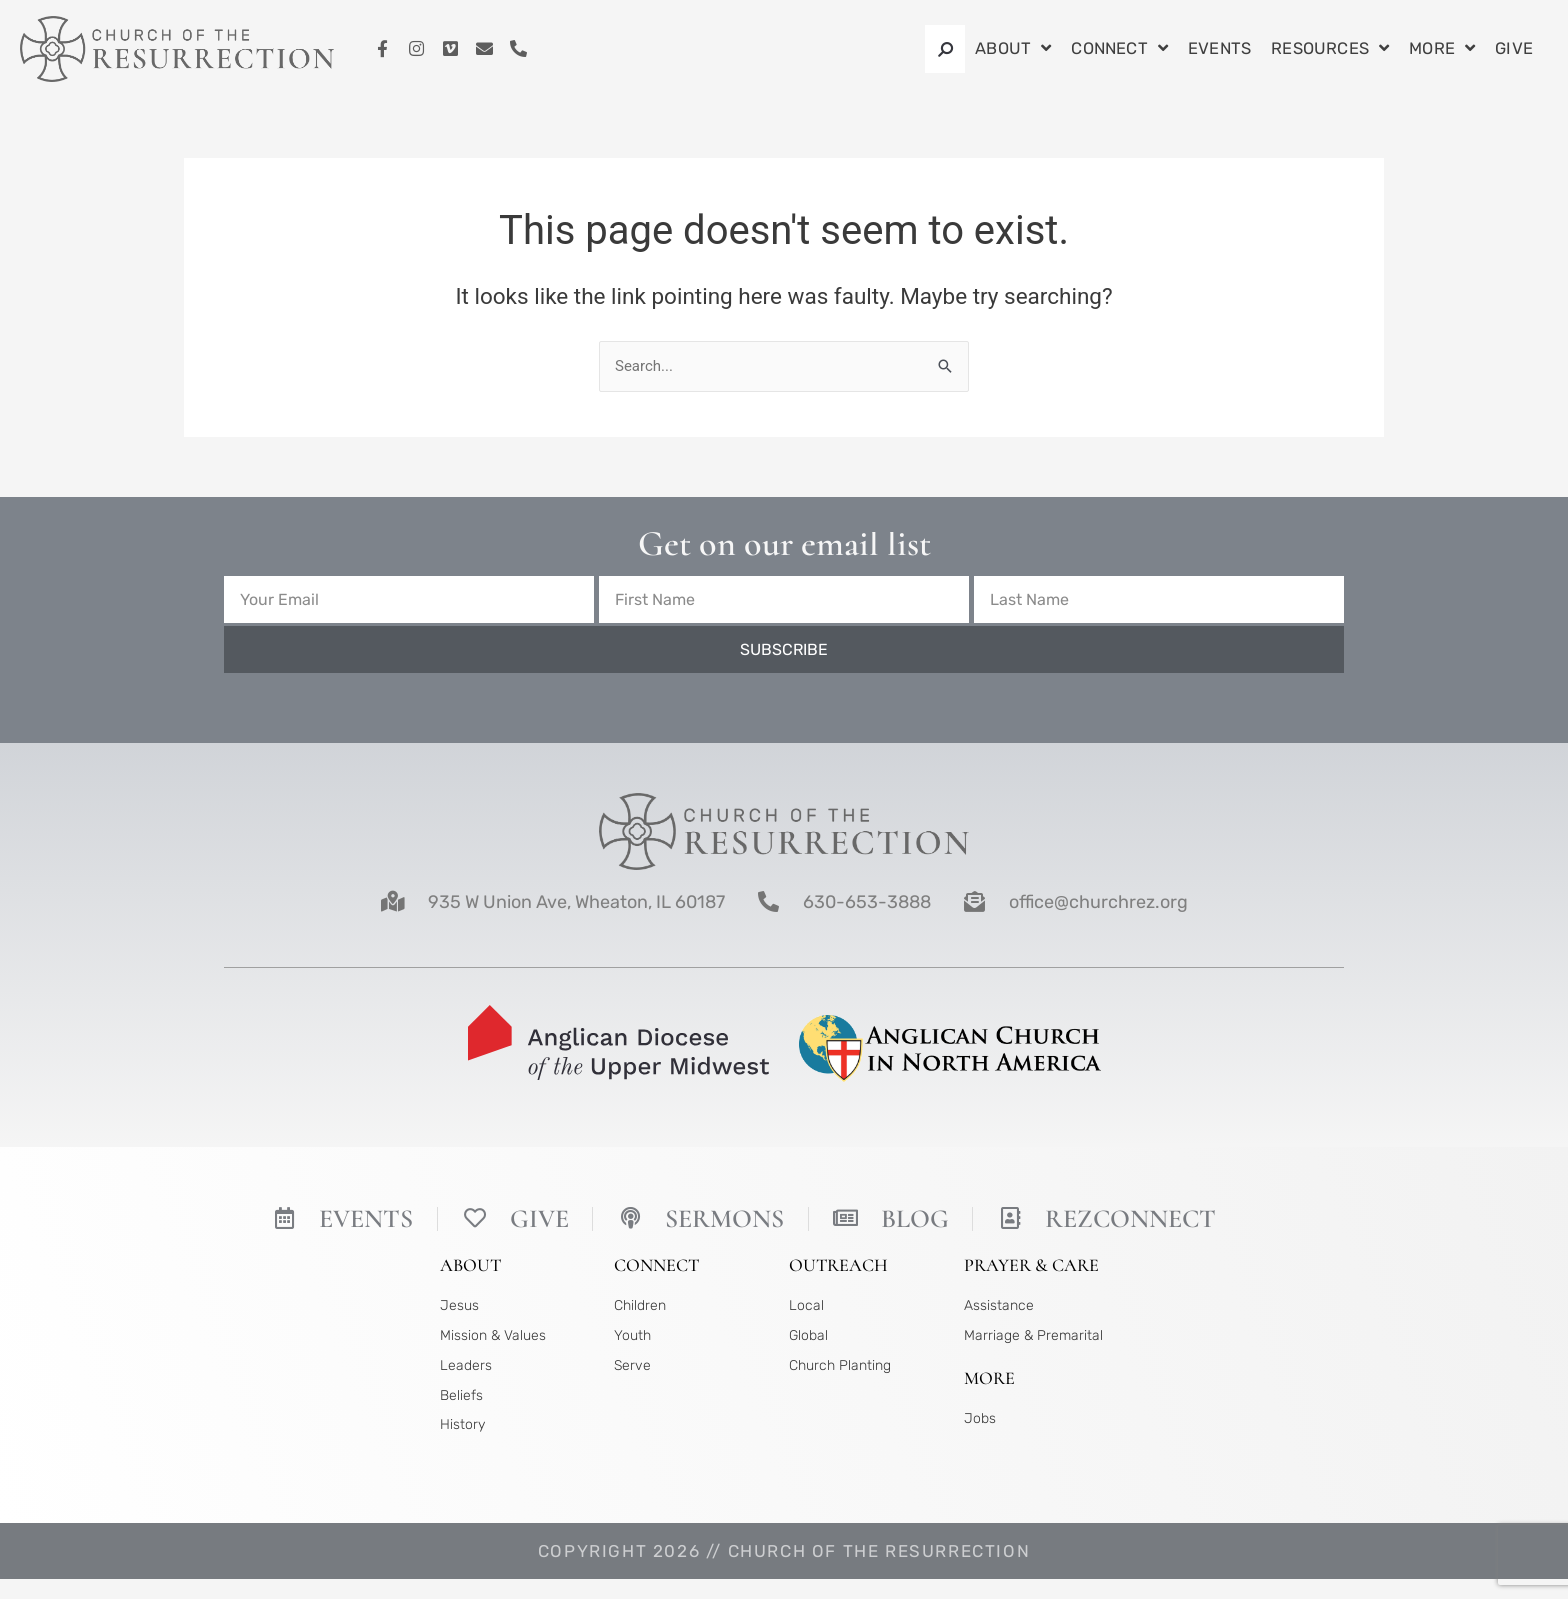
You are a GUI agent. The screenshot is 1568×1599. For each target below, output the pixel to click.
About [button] (1013, 49)
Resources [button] (1330, 49)
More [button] (1442, 49)
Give (1514, 48)
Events (1219, 48)
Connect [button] (1119, 49)
